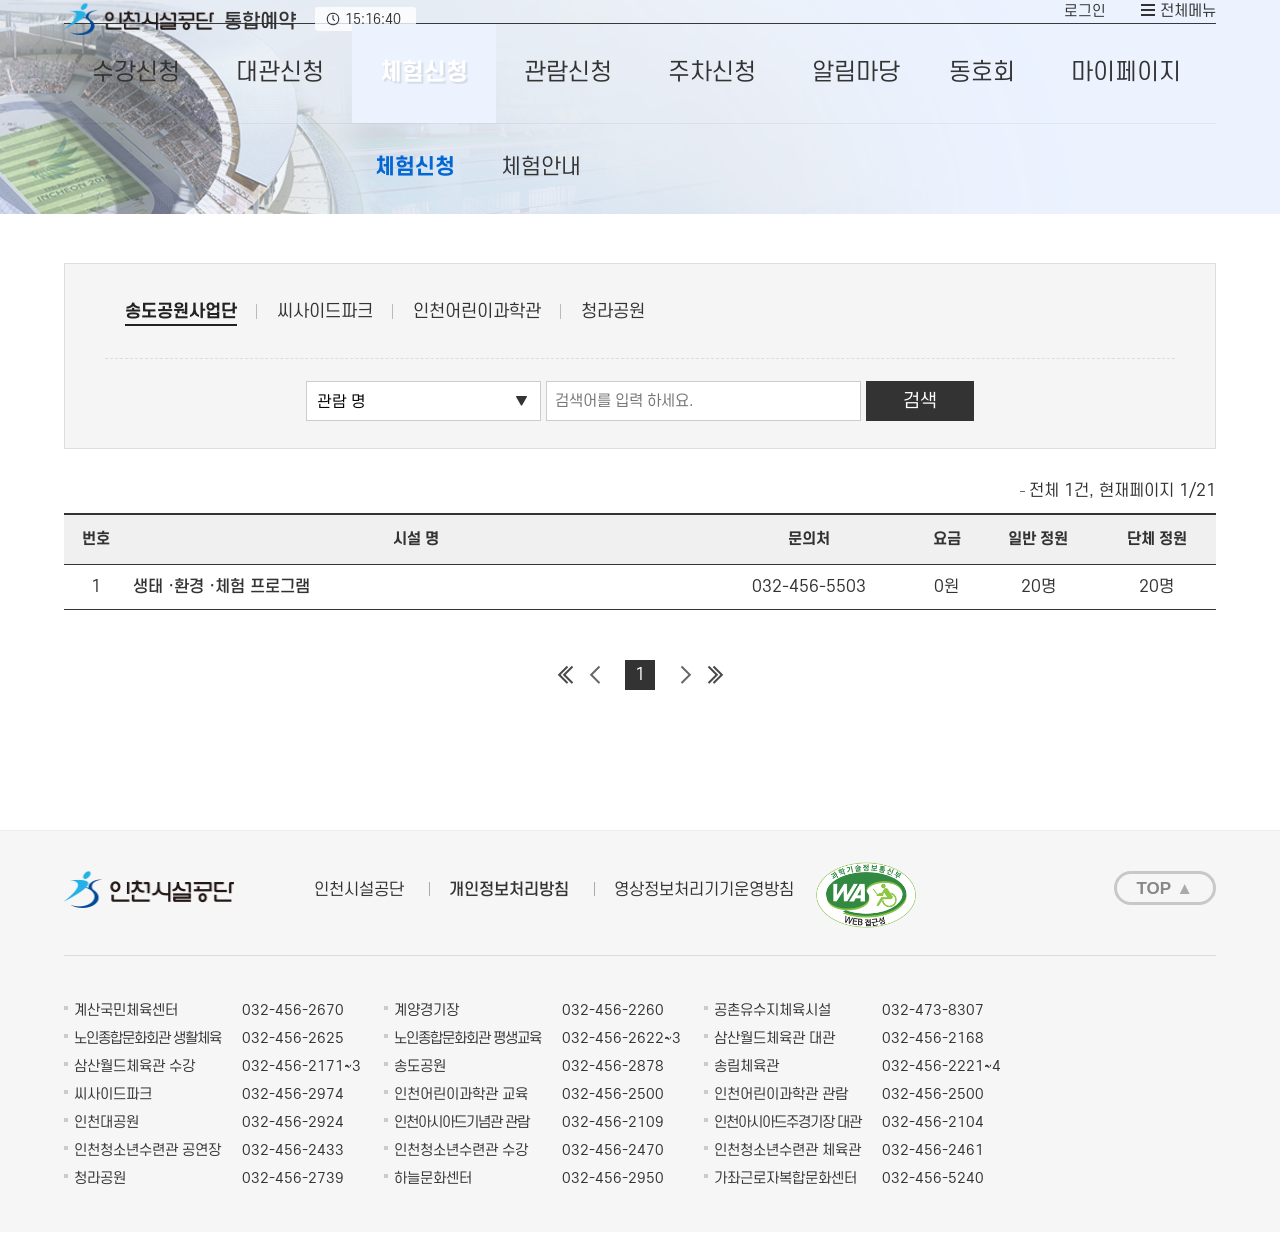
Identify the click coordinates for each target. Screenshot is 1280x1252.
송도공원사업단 (181, 332)
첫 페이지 (565, 696)
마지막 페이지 (715, 696)
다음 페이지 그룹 (685, 696)
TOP (1154, 909)
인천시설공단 (359, 911)
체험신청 (415, 188)
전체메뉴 (1186, 22)
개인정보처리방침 (509, 911)
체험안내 (541, 188)
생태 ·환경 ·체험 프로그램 (221, 608)
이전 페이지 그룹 (595, 696)
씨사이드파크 (325, 332)
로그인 (1083, 22)
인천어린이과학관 (477, 332)
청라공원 (613, 332)
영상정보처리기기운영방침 (704, 911)
